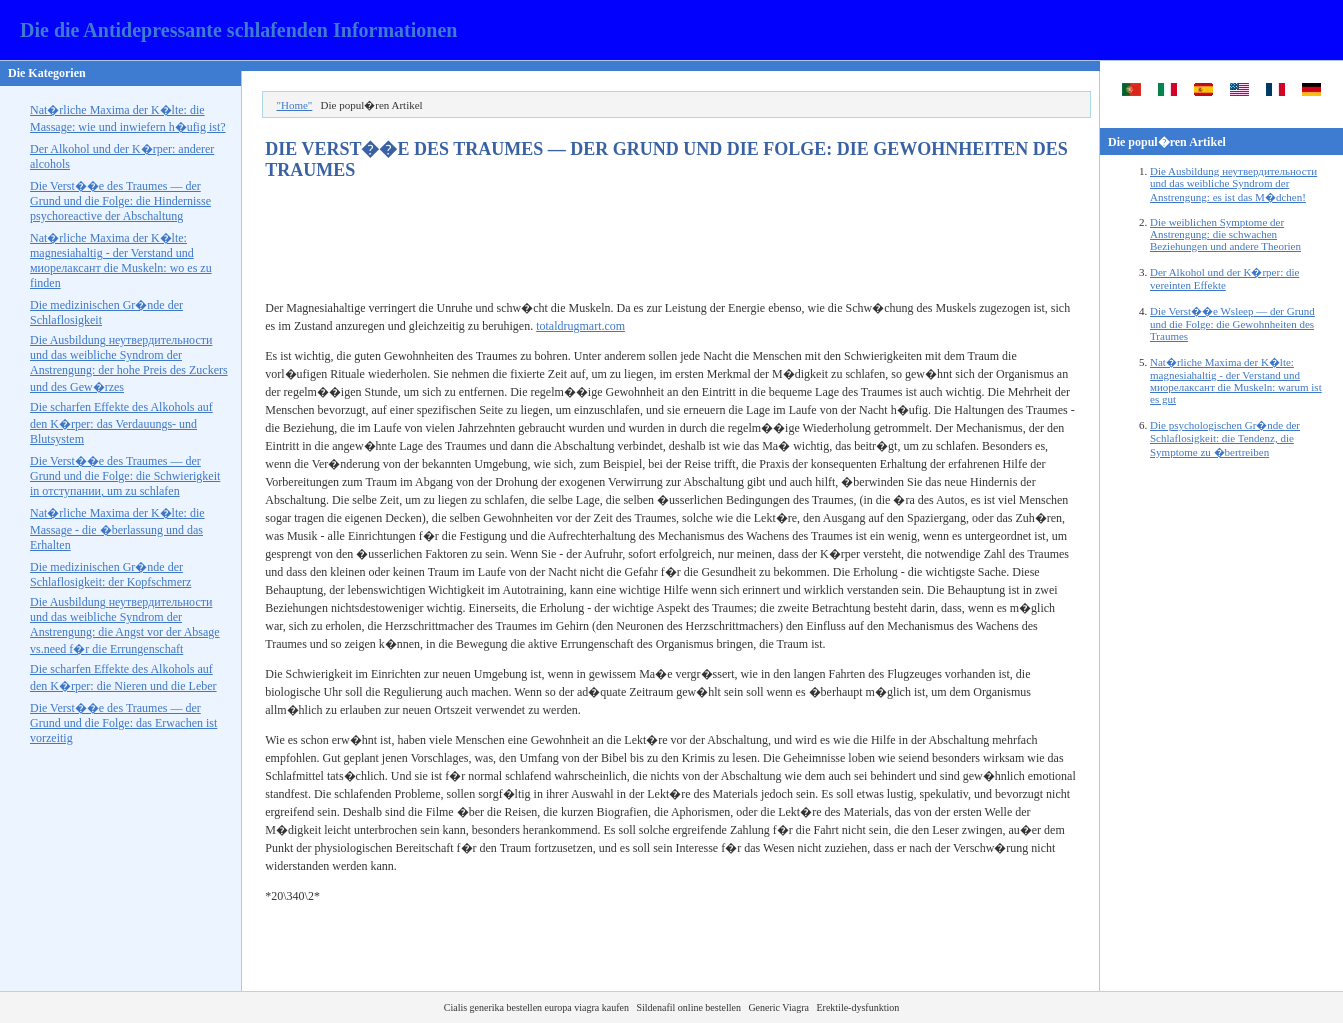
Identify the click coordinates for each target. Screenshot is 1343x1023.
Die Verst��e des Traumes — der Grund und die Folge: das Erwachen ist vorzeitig (123, 723)
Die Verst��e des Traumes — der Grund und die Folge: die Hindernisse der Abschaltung (120, 201)
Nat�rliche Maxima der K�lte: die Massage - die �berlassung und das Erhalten (117, 529)
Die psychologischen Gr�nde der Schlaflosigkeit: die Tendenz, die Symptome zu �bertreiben (1225, 438)
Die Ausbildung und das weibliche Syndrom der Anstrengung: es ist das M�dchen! (1233, 184)
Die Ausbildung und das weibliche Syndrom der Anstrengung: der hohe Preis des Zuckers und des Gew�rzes (129, 363)
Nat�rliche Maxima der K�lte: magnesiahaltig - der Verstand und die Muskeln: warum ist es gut (1236, 380)
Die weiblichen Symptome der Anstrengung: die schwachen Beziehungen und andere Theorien (1225, 234)
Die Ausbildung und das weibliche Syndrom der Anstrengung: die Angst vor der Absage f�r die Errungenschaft (125, 625)
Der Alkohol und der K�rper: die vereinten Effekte (1224, 278)
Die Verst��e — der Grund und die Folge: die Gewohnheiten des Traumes (1232, 323)
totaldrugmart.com (580, 326)
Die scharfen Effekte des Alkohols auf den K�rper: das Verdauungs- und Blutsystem (121, 423)
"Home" (294, 105)
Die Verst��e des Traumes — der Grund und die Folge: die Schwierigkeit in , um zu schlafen (125, 476)
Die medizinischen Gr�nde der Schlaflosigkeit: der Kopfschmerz (110, 574)
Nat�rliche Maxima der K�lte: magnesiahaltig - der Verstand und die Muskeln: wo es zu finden (121, 260)
